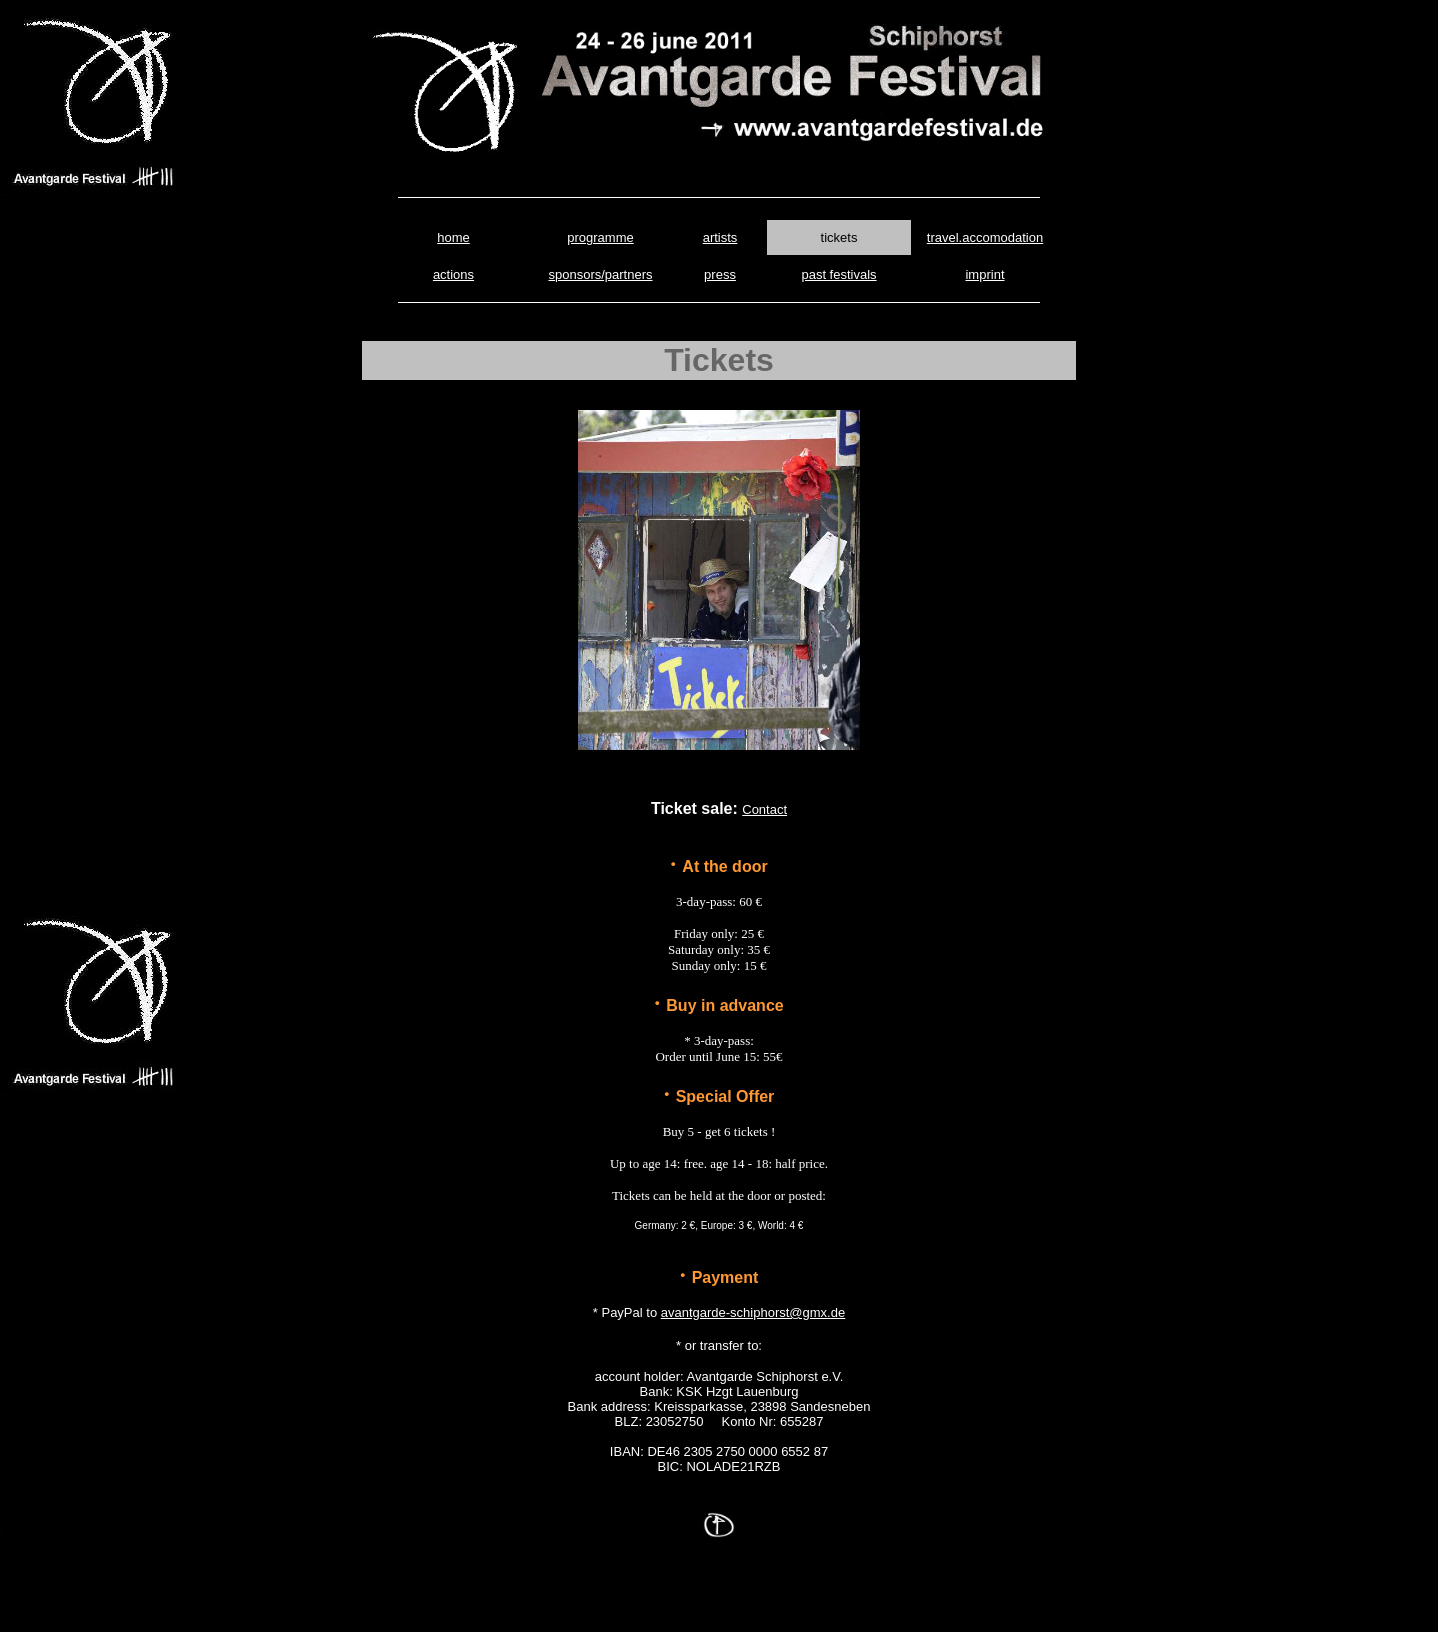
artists (720, 237)
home (453, 237)
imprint (984, 274)
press (720, 274)
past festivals (838, 274)
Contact (764, 809)
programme (600, 237)
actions (453, 274)
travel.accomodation (985, 237)
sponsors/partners (600, 274)
